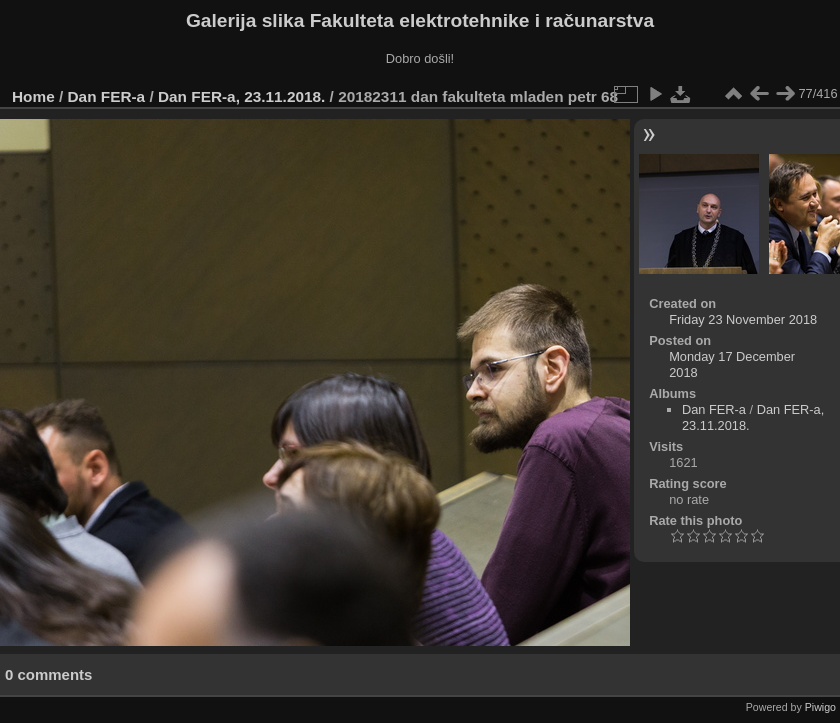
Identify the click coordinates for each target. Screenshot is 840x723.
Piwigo (820, 707)
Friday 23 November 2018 (743, 319)
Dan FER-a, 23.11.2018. (241, 96)
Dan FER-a (107, 96)
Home (33, 96)
